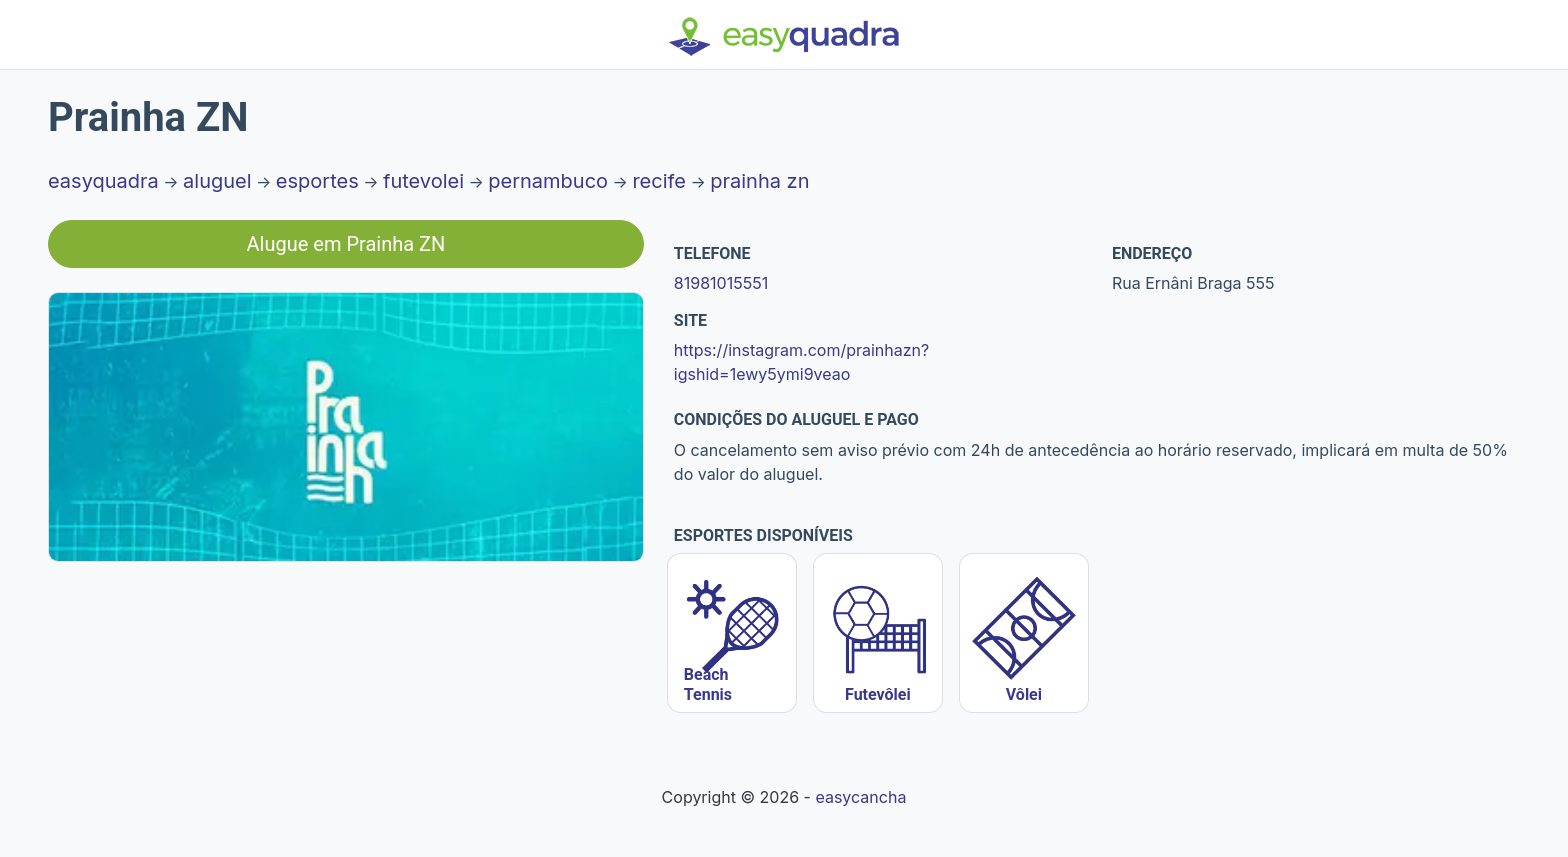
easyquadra (103, 181)
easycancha (860, 797)
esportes (317, 181)
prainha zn (759, 181)
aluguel (217, 181)
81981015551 (721, 283)
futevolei (423, 181)
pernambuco (548, 181)
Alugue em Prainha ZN (346, 244)
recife (659, 181)
